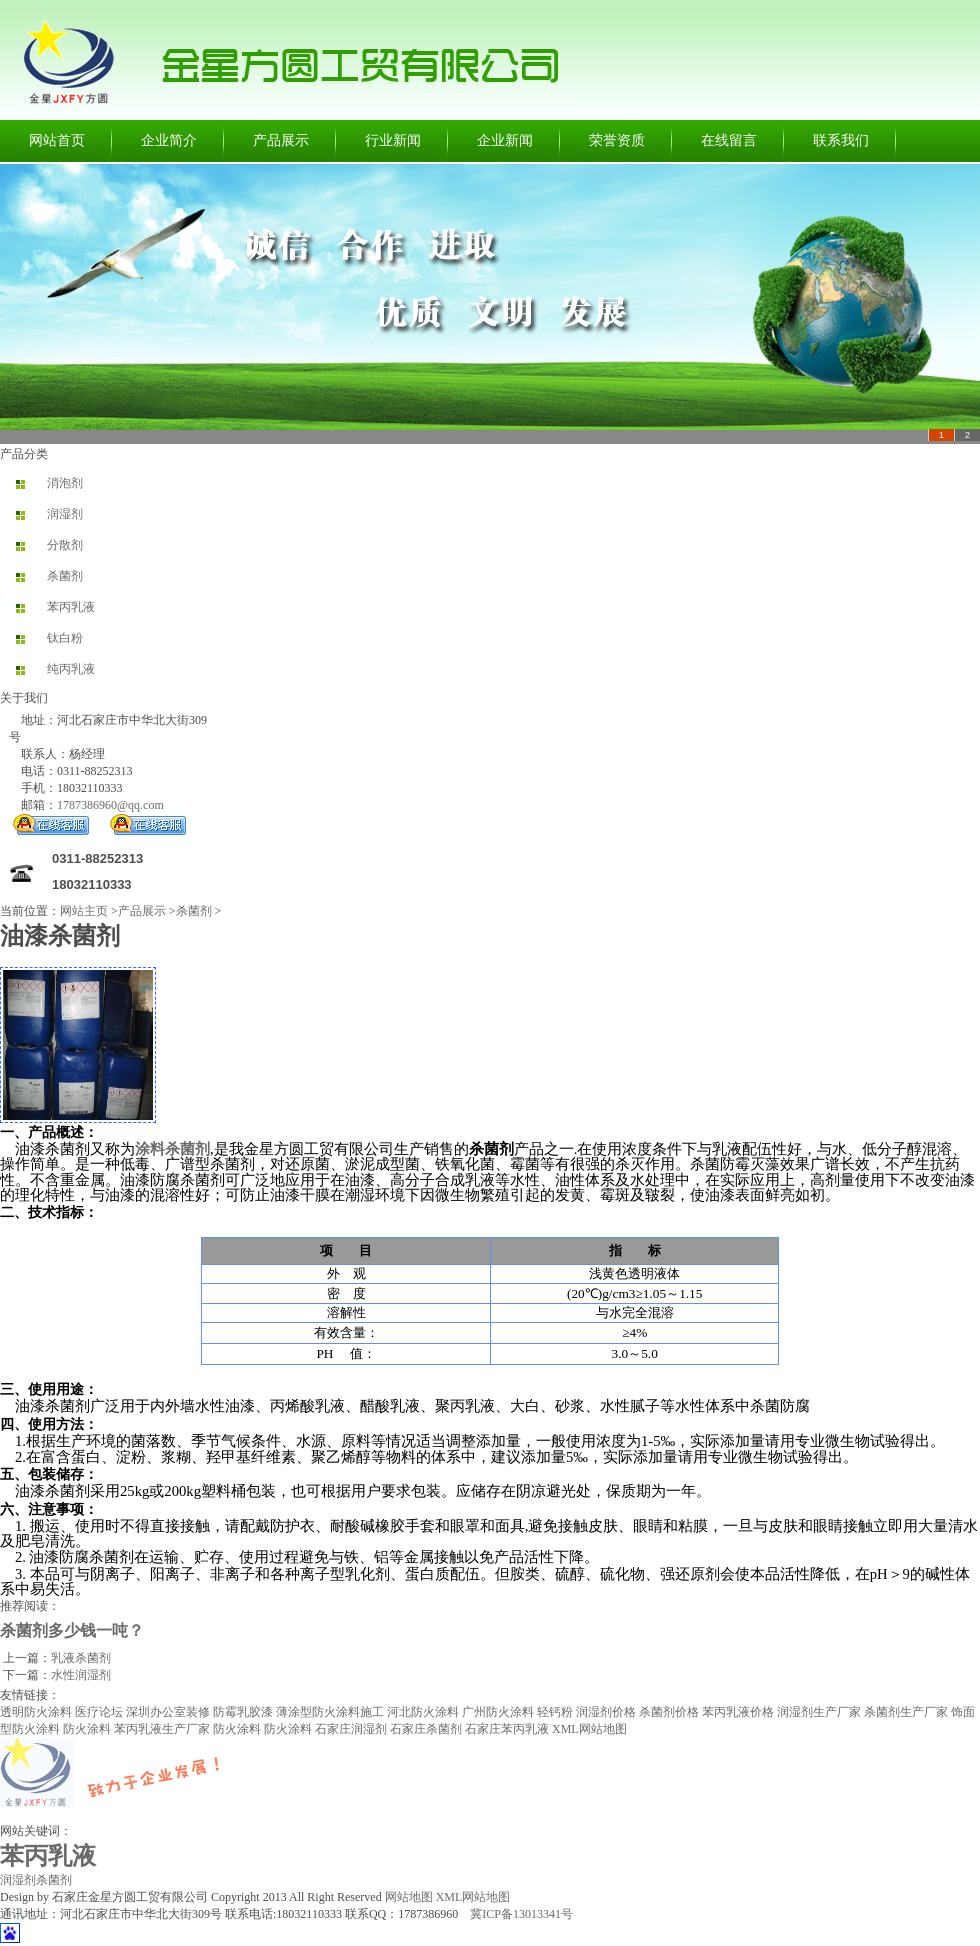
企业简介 (169, 140)
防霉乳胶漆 (243, 1712)
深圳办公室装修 (168, 1712)
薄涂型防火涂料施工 (330, 1712)
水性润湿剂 (81, 1675)
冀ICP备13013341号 (521, 1914)
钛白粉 (65, 638)
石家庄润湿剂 (351, 1729)
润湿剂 (65, 514)
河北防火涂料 (423, 1712)
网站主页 (84, 911)
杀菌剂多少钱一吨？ (72, 1630)
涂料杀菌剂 (172, 1149)
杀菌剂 (65, 576)
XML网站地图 (589, 1729)
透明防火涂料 (36, 1712)
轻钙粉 (555, 1712)
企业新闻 (505, 140)
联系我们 (841, 140)
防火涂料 (87, 1729)
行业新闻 (393, 140)
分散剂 (65, 545)
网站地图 (409, 1897)
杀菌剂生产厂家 (906, 1712)
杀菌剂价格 (669, 1712)
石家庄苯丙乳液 (507, 1729)
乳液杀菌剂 (81, 1658)
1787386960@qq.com (110, 805)
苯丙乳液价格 (738, 1712)
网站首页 (57, 140)
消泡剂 (65, 483)
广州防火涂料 (498, 1712)
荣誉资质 (617, 140)
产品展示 (281, 140)
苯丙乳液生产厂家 (162, 1729)
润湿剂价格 (606, 1712)
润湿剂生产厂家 (819, 1712)
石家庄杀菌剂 (426, 1729)
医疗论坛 (99, 1712)
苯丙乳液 (71, 607)
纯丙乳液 (71, 669)
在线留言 (729, 140)
